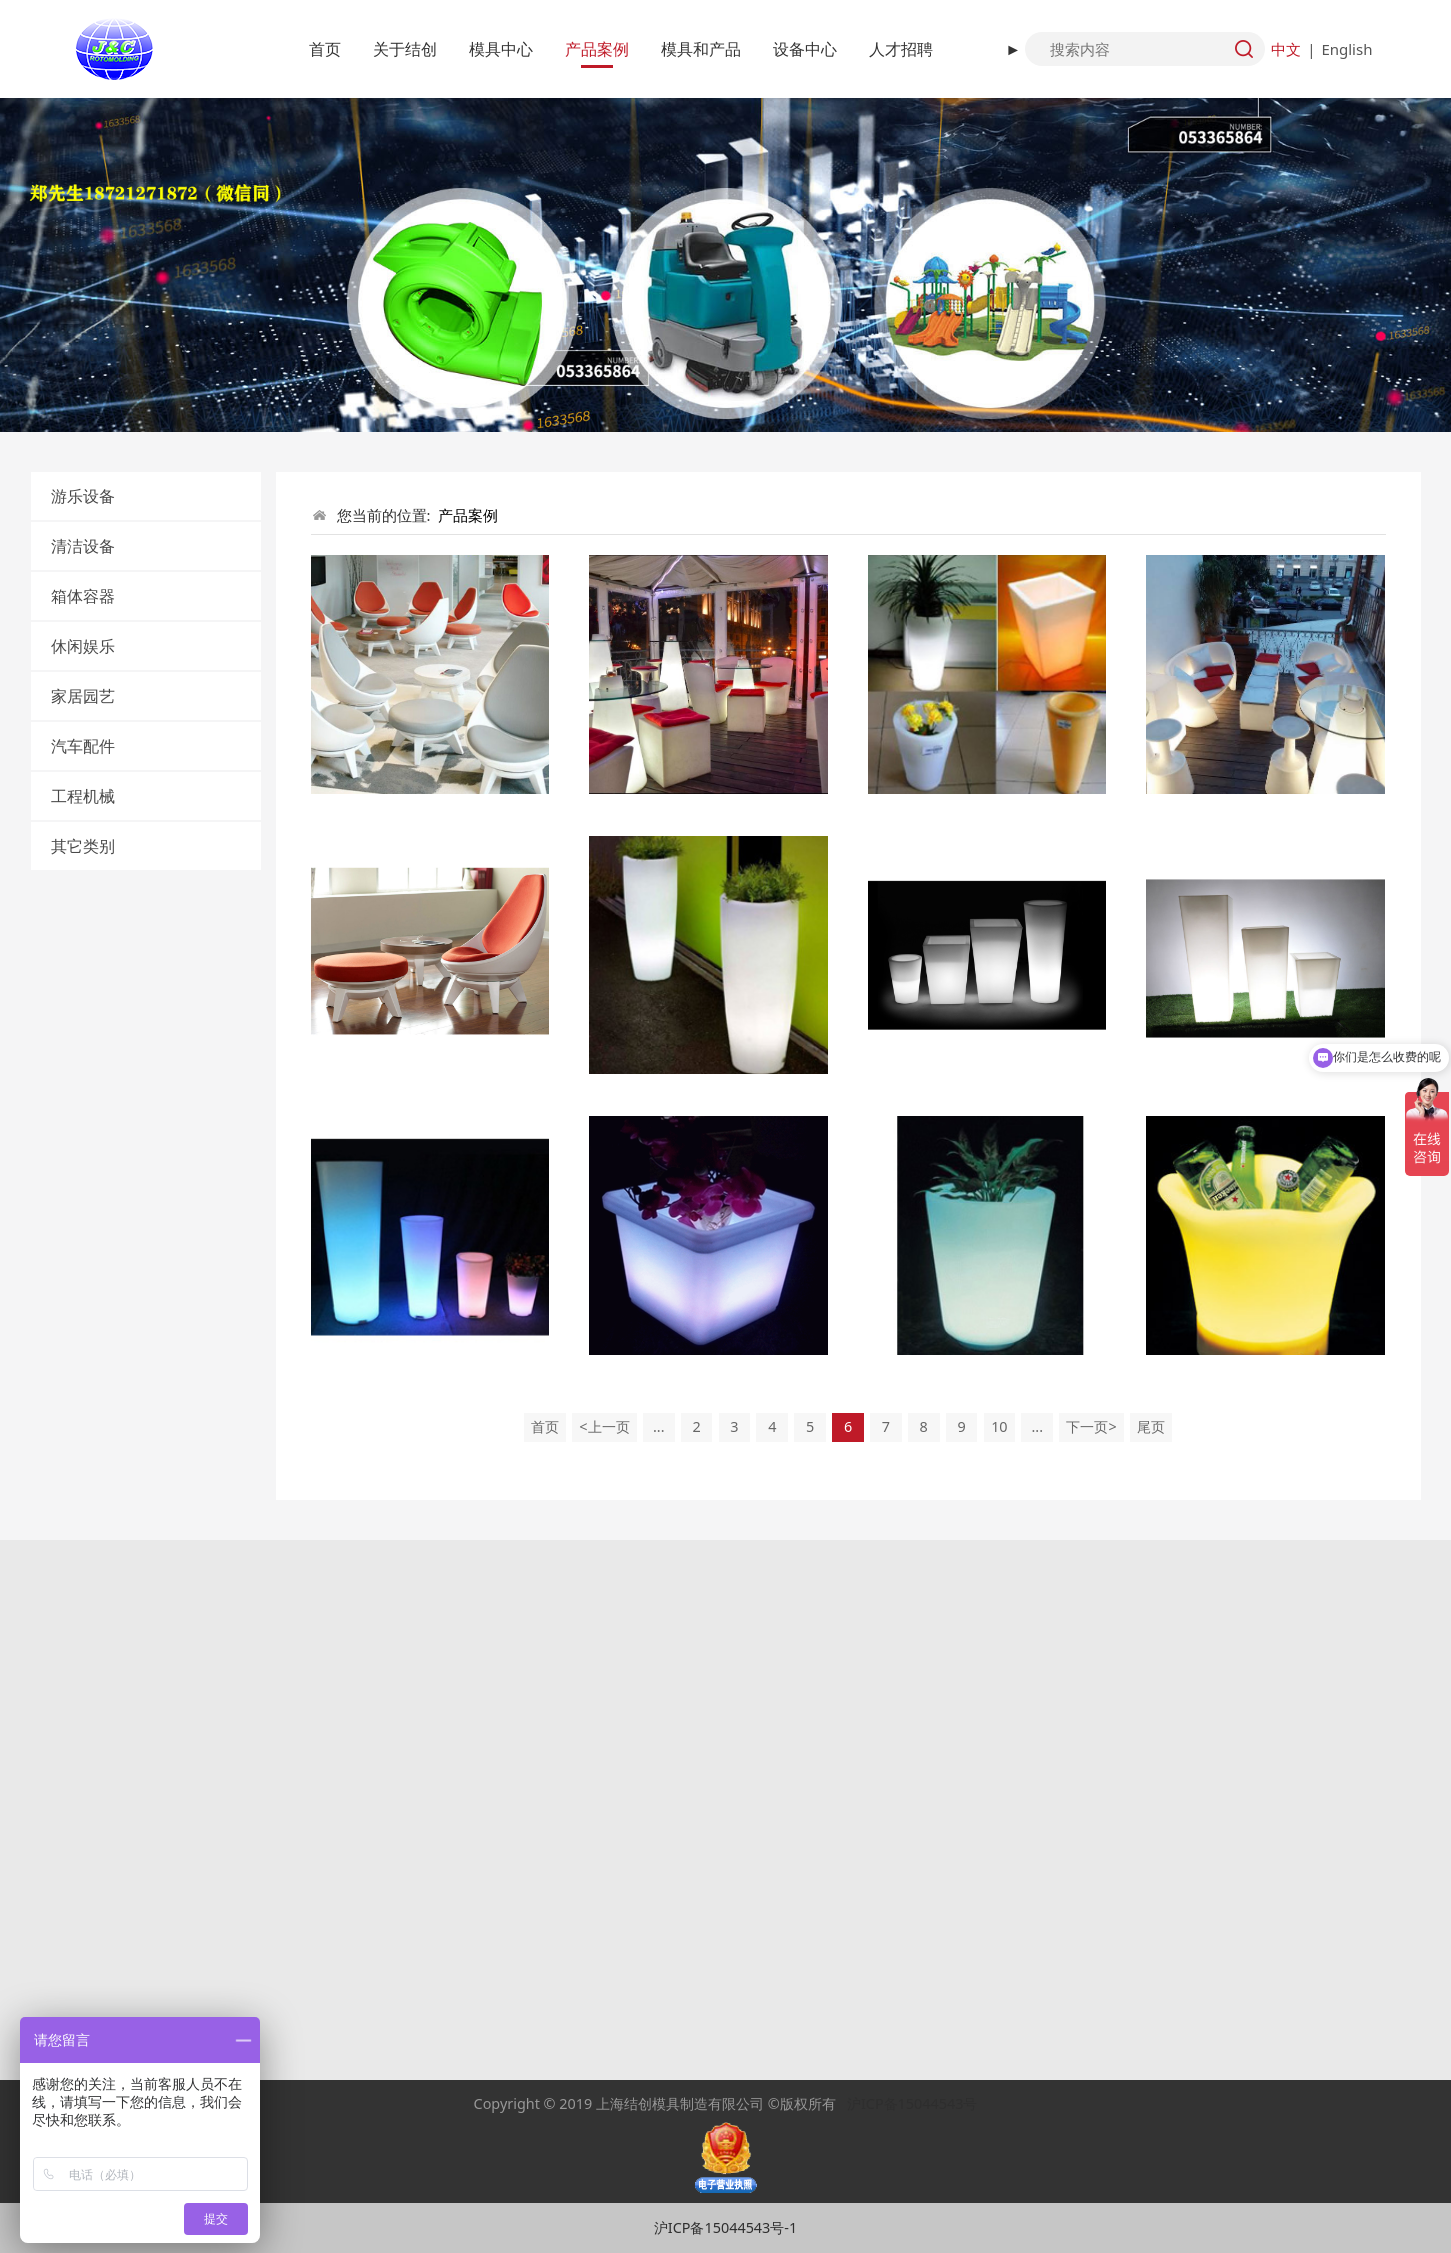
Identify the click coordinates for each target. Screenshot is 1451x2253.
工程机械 (83, 796)
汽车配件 (83, 746)
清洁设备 (83, 546)
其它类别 (83, 846)
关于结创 (405, 49)
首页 (325, 49)
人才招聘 (901, 49)
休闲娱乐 (83, 646)
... (659, 1426)
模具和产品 (701, 49)
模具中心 (501, 49)
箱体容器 (83, 596)
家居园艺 (83, 696)
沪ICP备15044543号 (912, 2103)
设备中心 (805, 49)
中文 (1286, 49)
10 (999, 1426)
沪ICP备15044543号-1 (725, 2227)
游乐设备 (83, 496)
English (1346, 49)
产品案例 (597, 49)
